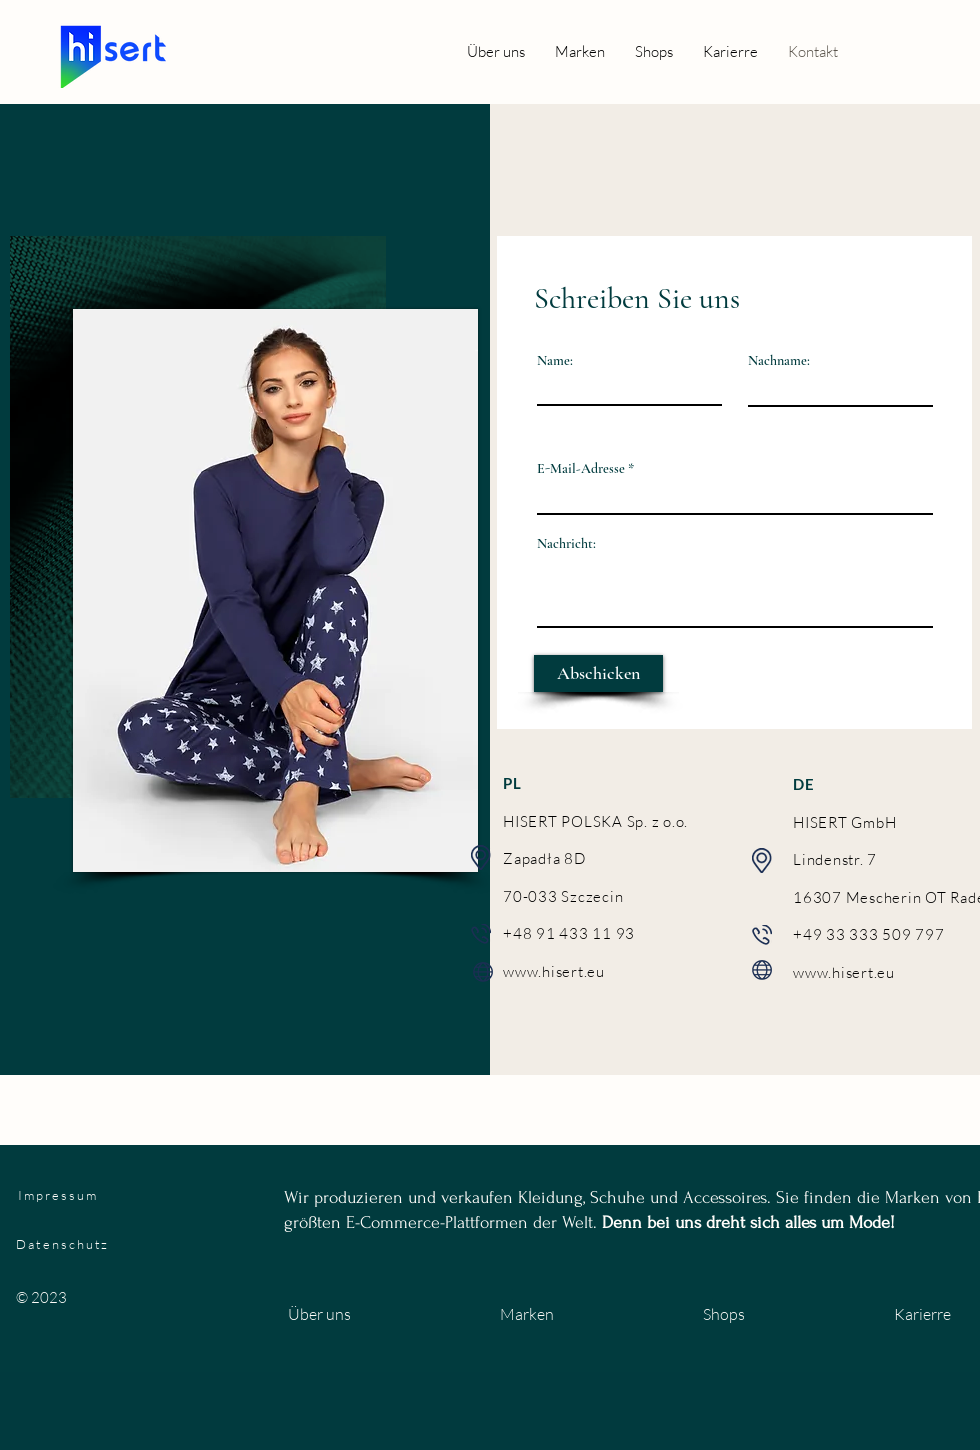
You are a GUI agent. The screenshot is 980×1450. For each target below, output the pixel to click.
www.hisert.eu (554, 971)
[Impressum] (115, 1195)
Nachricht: (566, 544)
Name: (555, 361)
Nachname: (779, 361)
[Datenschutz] (172, 1244)
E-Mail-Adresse (581, 469)
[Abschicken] (598, 673)
